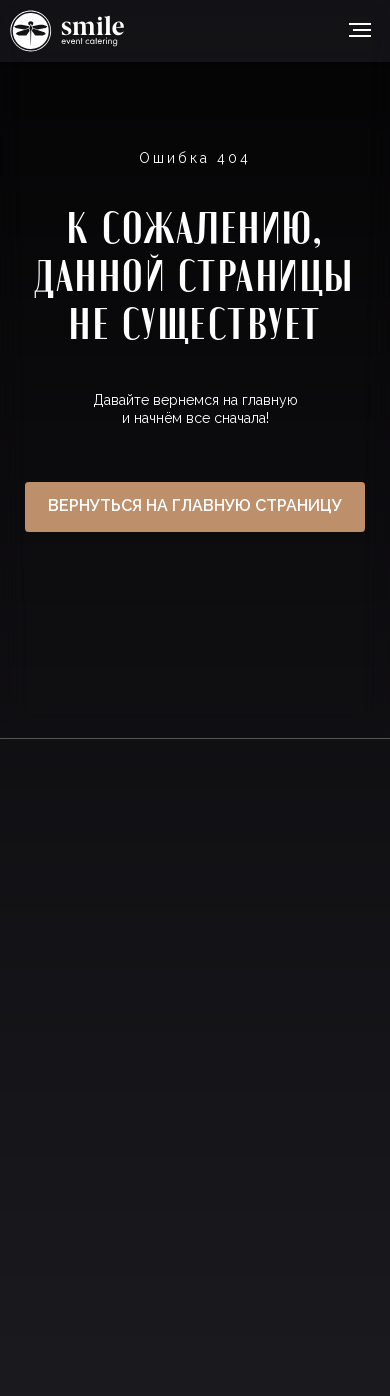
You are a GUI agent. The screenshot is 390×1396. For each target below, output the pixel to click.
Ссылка (67, 31)
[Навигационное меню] (360, 30)
